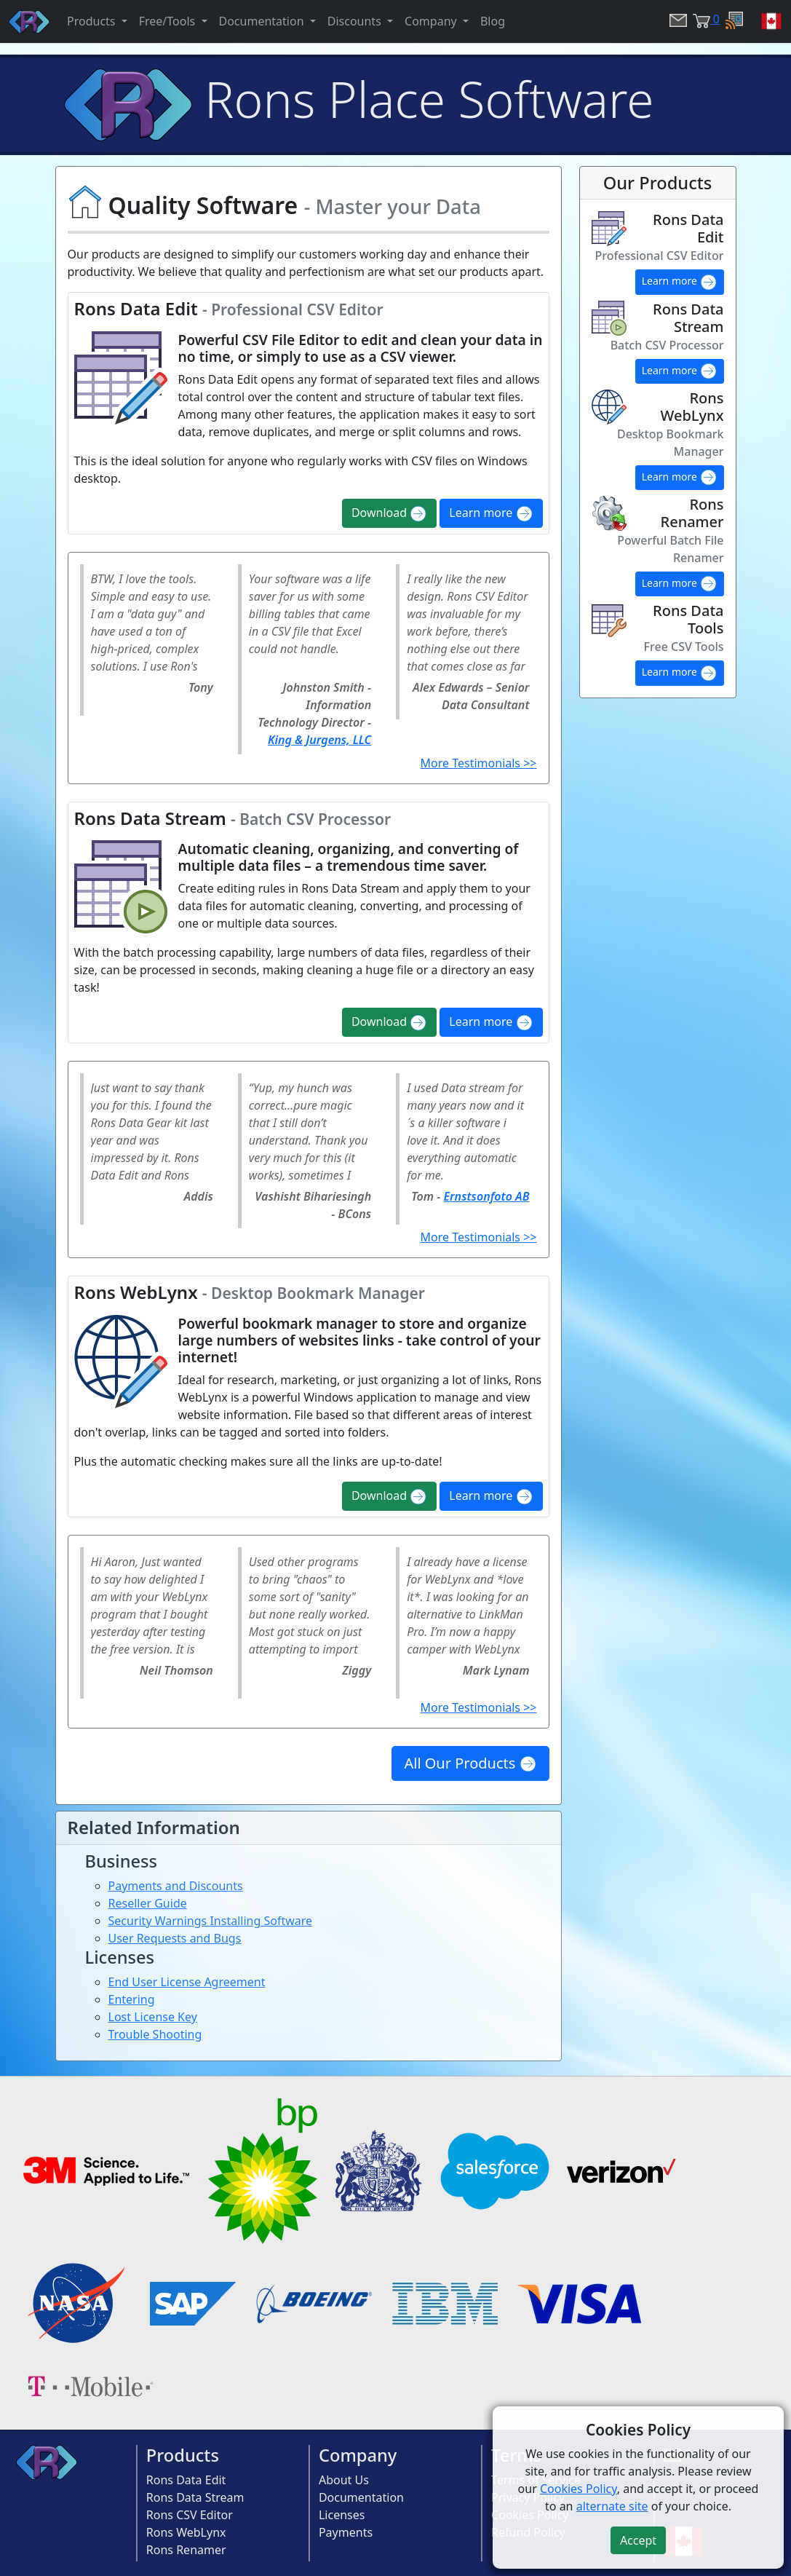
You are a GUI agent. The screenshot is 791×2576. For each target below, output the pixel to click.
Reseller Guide (147, 1903)
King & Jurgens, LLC (319, 740)
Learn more (491, 514)
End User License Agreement (187, 1982)
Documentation (361, 2497)
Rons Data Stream (195, 2497)
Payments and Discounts (175, 1886)
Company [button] (432, 21)
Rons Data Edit (186, 2480)
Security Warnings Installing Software (210, 1921)
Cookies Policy (578, 2489)
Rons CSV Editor (189, 2515)
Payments (346, 2532)
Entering (131, 1999)
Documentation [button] (263, 21)
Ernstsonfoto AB (487, 1196)
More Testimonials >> (479, 763)
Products (182, 2455)
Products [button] (93, 21)
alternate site (612, 2506)
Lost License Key (152, 2017)
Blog (492, 21)
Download (389, 514)
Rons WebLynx (186, 2532)
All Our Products (470, 1763)
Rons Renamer (186, 2550)
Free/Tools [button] (169, 21)
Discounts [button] (355, 21)
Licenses (342, 2515)
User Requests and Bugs (175, 1938)
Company (358, 2455)
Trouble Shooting (155, 2034)
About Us (344, 2480)
